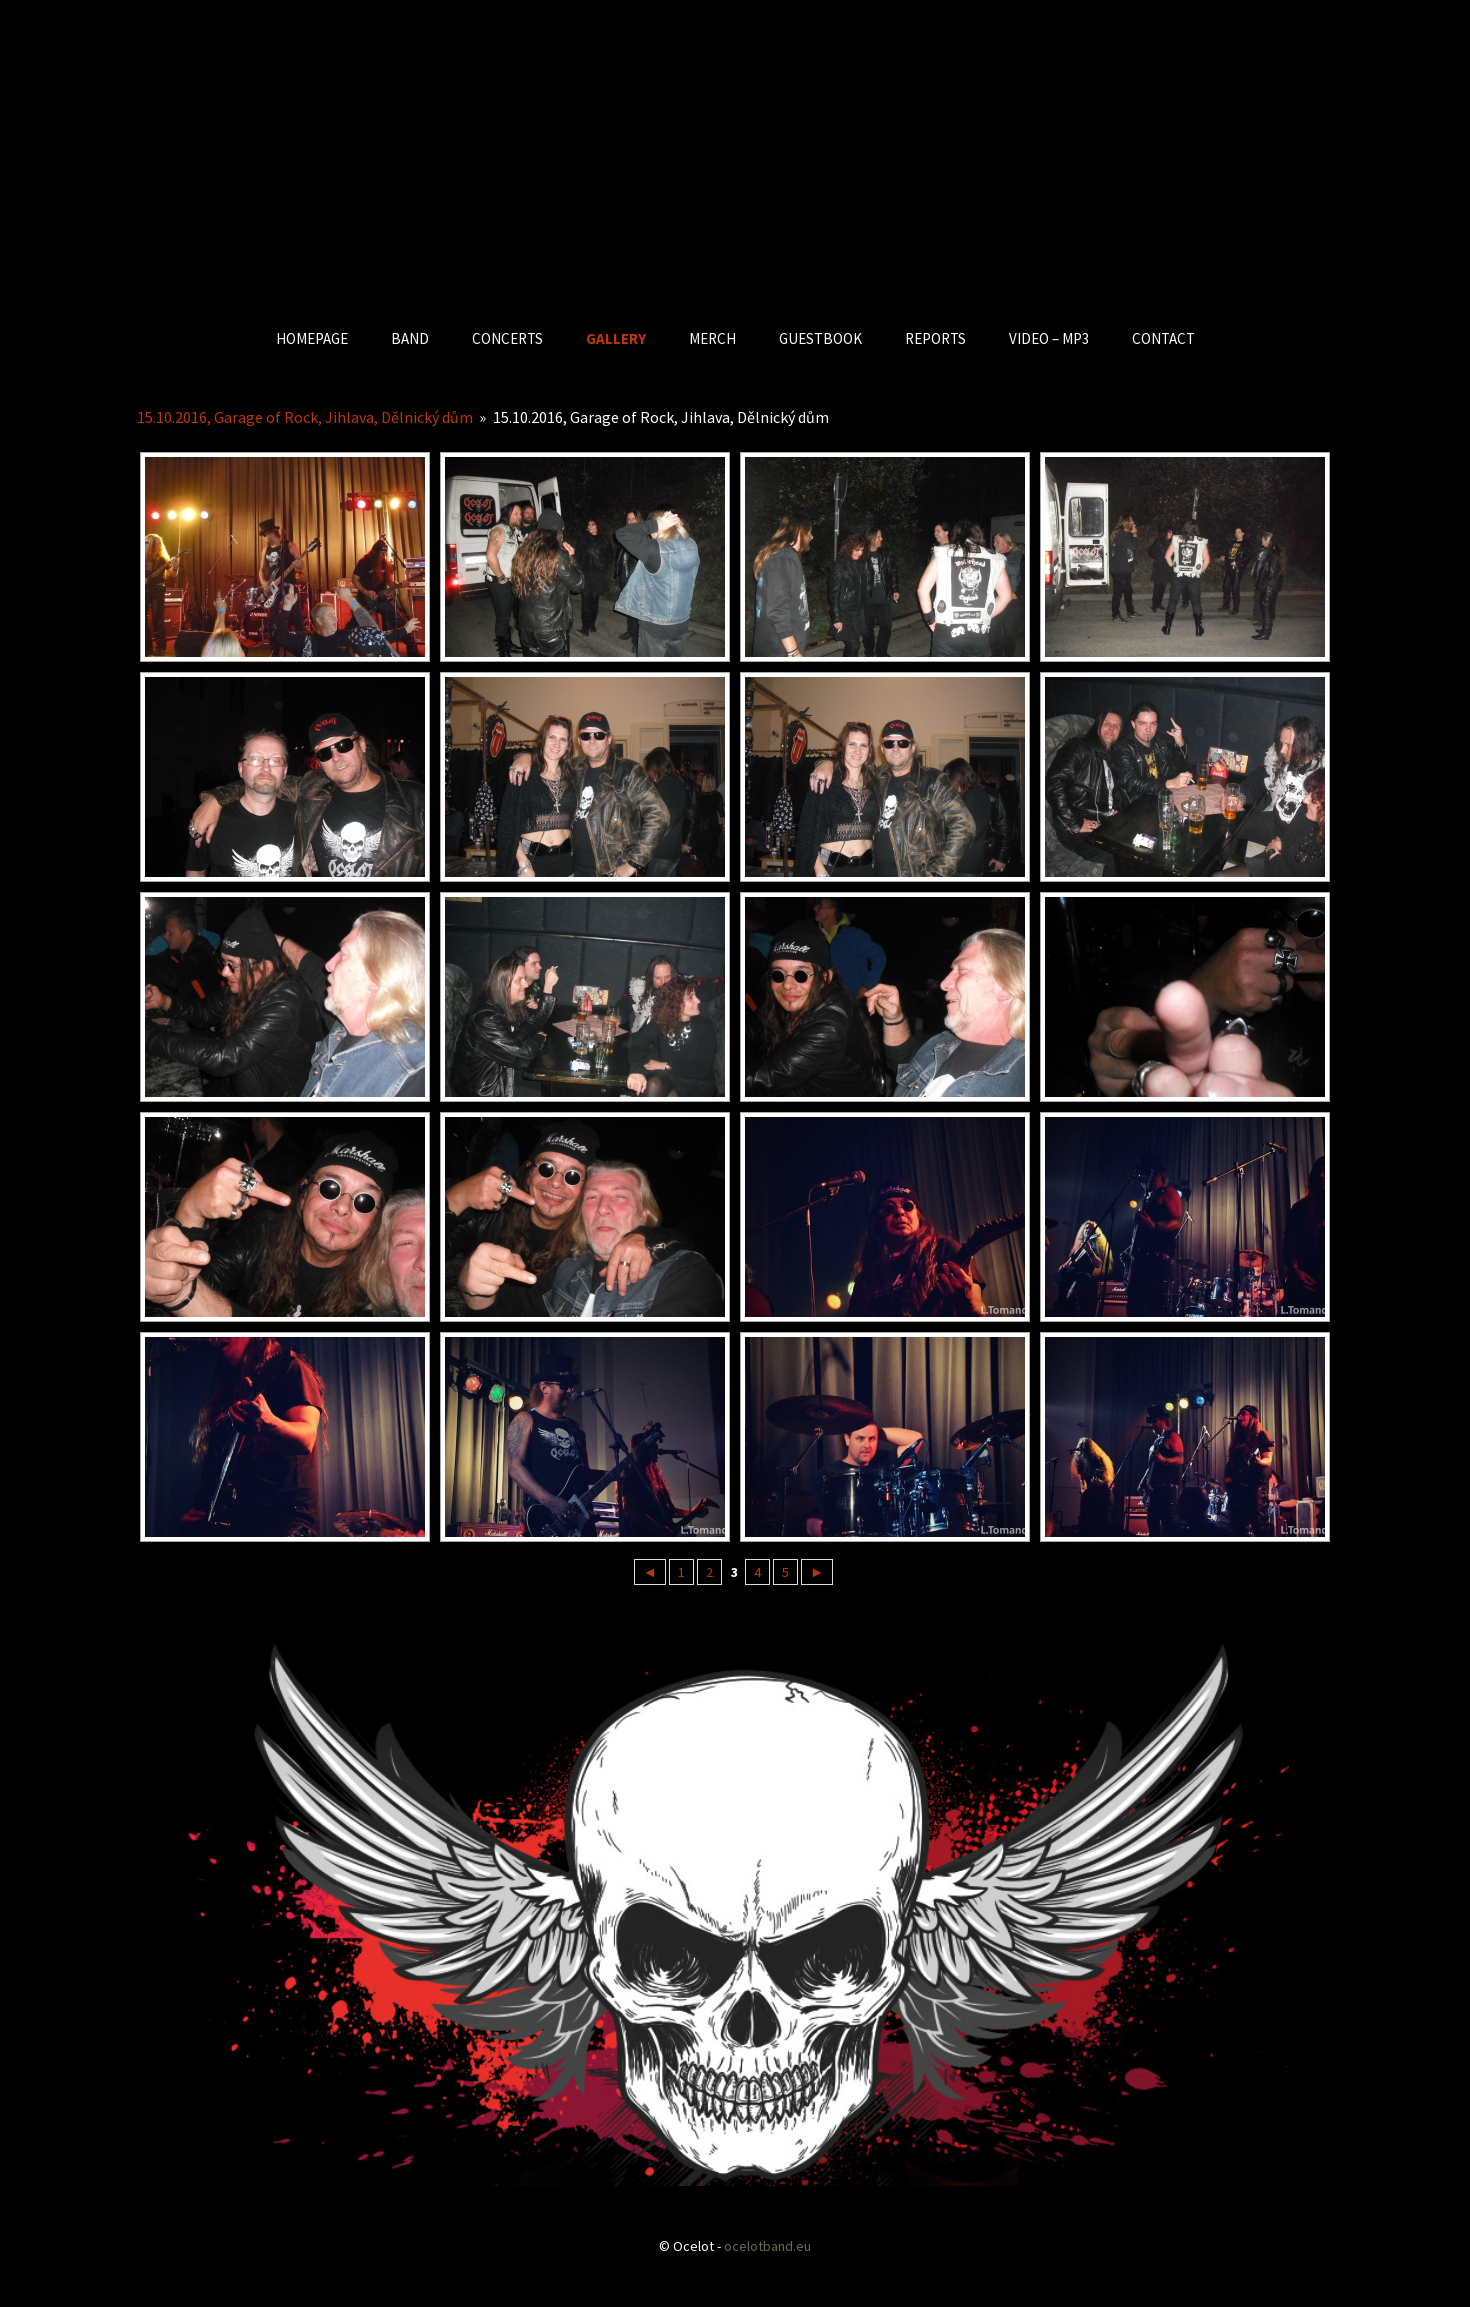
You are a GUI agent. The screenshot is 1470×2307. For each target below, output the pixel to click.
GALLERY (616, 338)
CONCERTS (507, 338)
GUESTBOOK (820, 338)
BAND (410, 338)
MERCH (712, 338)
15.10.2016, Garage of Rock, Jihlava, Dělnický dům (305, 417)
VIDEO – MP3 (1049, 338)
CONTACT (1163, 338)
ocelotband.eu (767, 2246)
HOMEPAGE (312, 338)
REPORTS (935, 338)
